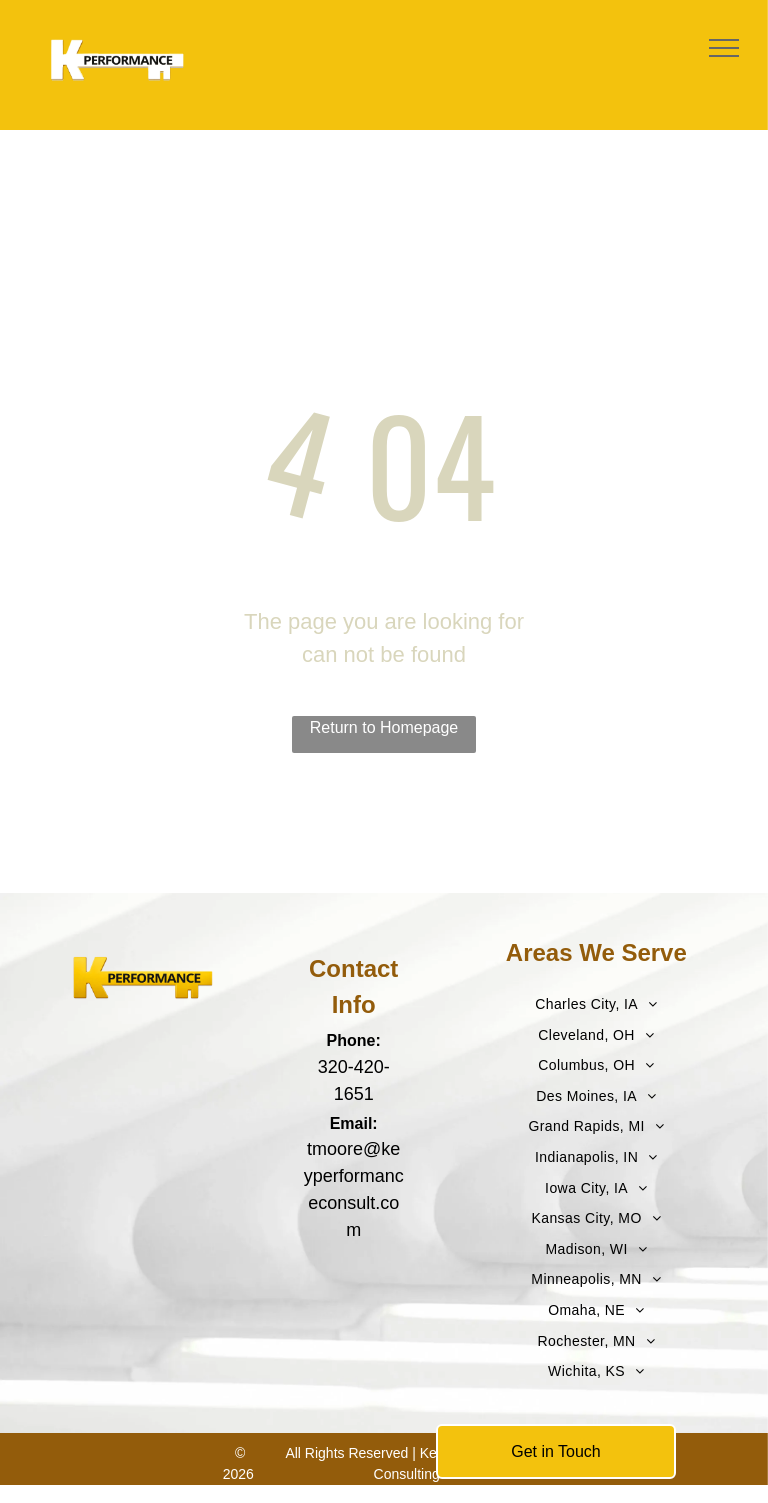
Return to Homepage (384, 727)
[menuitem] (596, 1004)
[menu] (724, 48)
